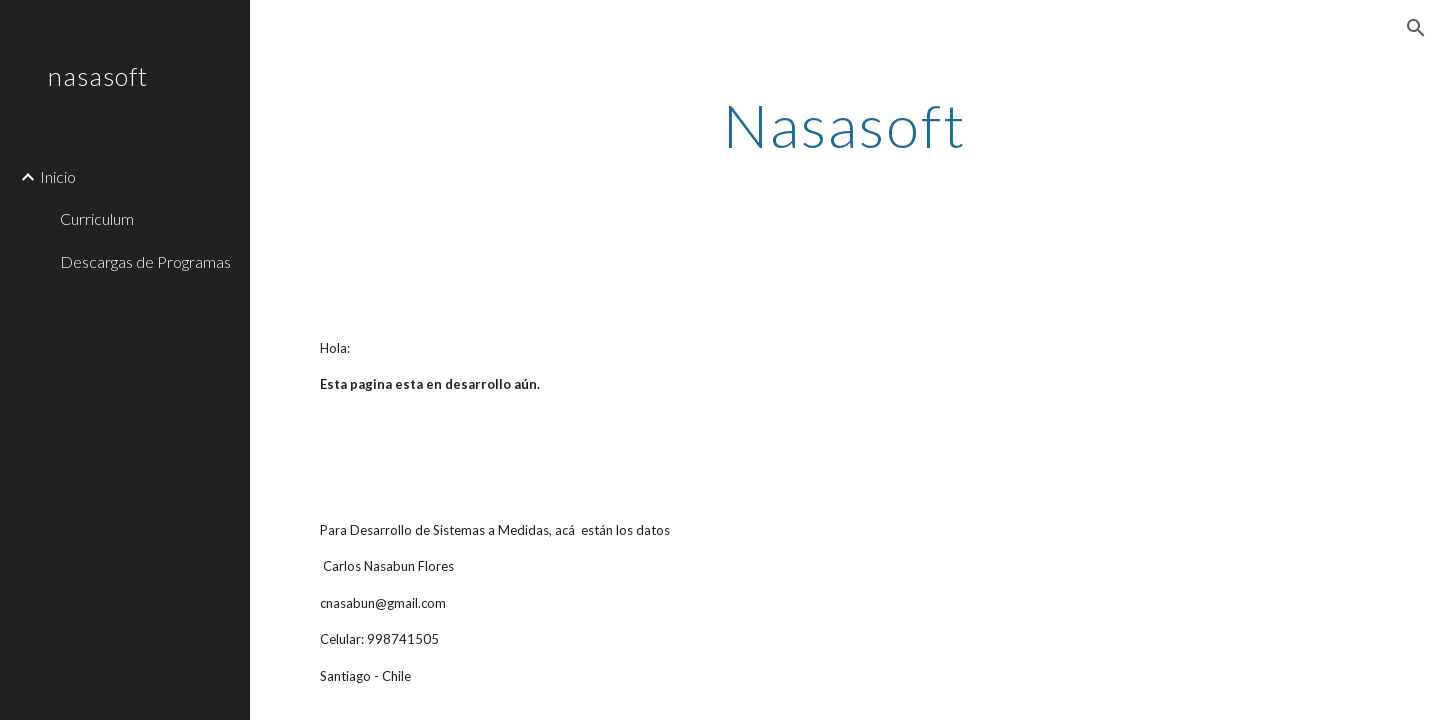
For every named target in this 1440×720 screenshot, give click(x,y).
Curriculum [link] (97, 218)
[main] (845, 125)
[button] (1416, 28)
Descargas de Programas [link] (145, 261)
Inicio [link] (58, 176)
